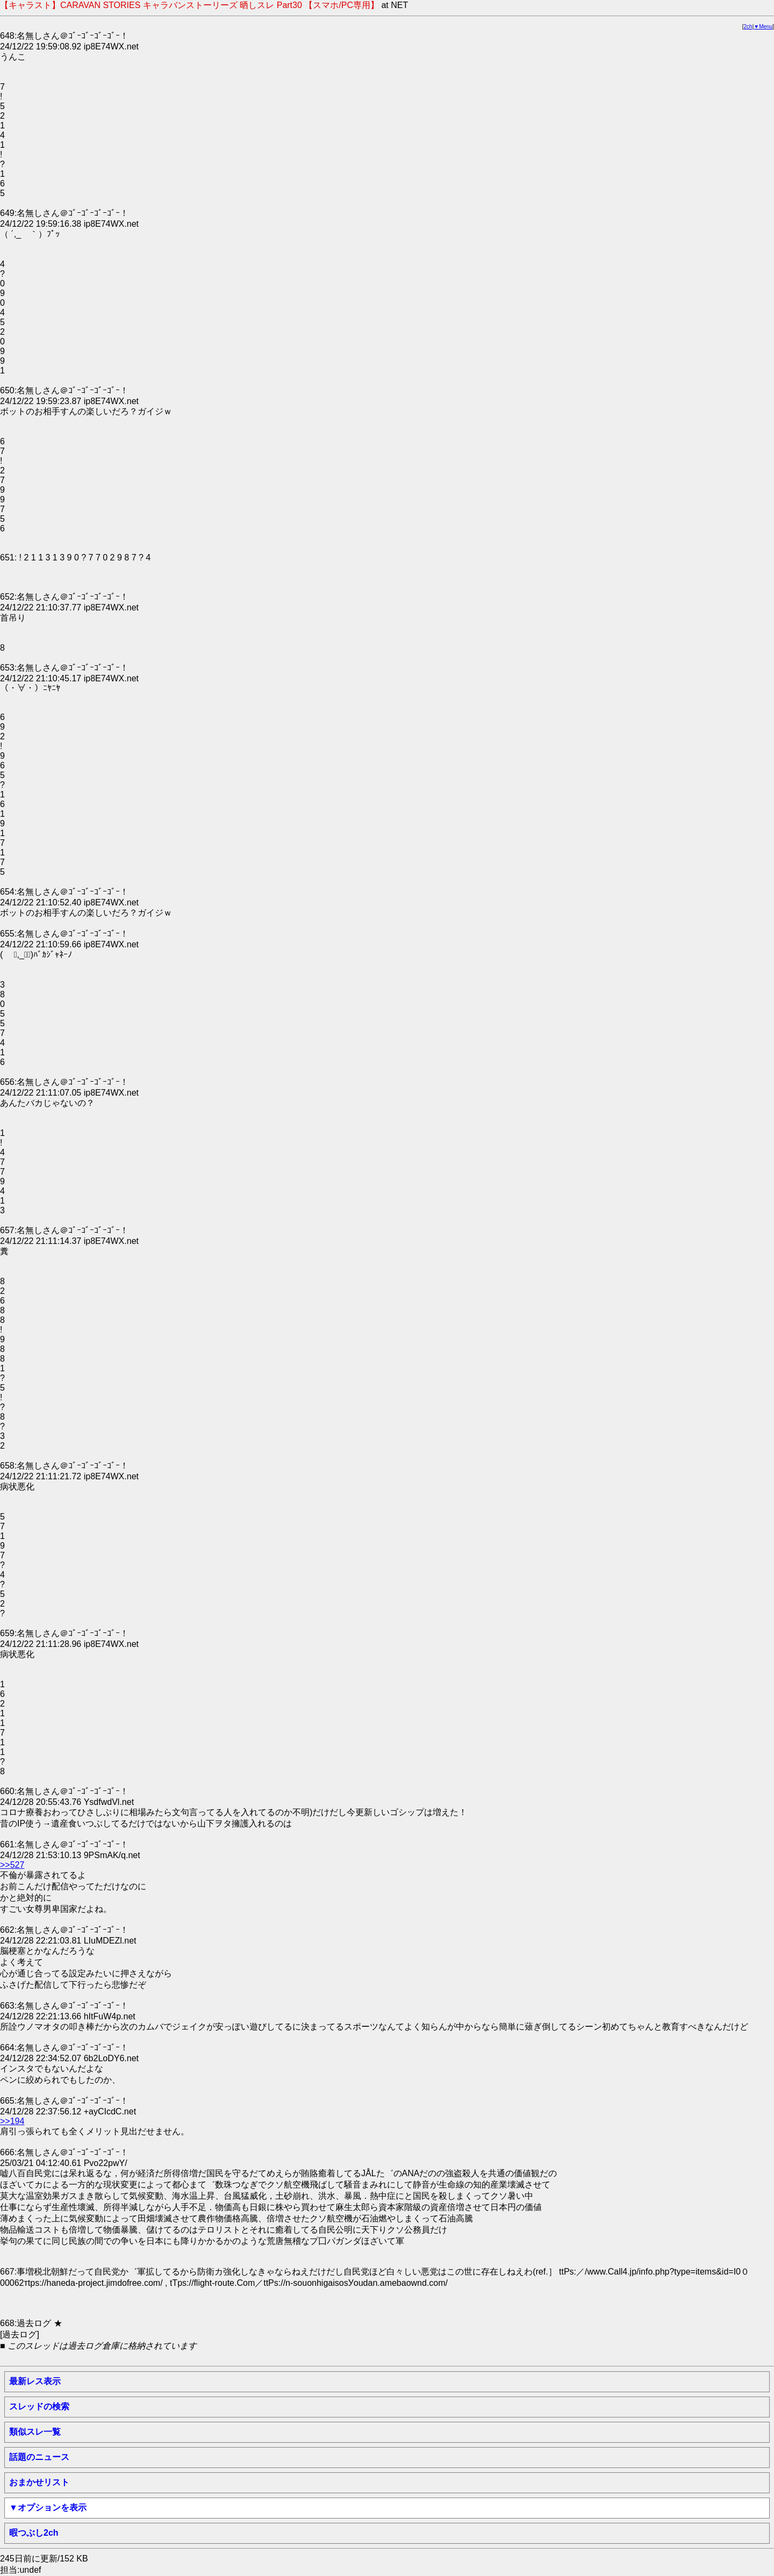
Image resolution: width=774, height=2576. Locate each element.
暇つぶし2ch (34, 2532)
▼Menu (763, 27)
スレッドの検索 (39, 2406)
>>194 (12, 2121)
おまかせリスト (39, 2482)
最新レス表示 (35, 2381)
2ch (748, 27)
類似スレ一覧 (35, 2431)
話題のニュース (39, 2457)
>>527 (12, 1864)
